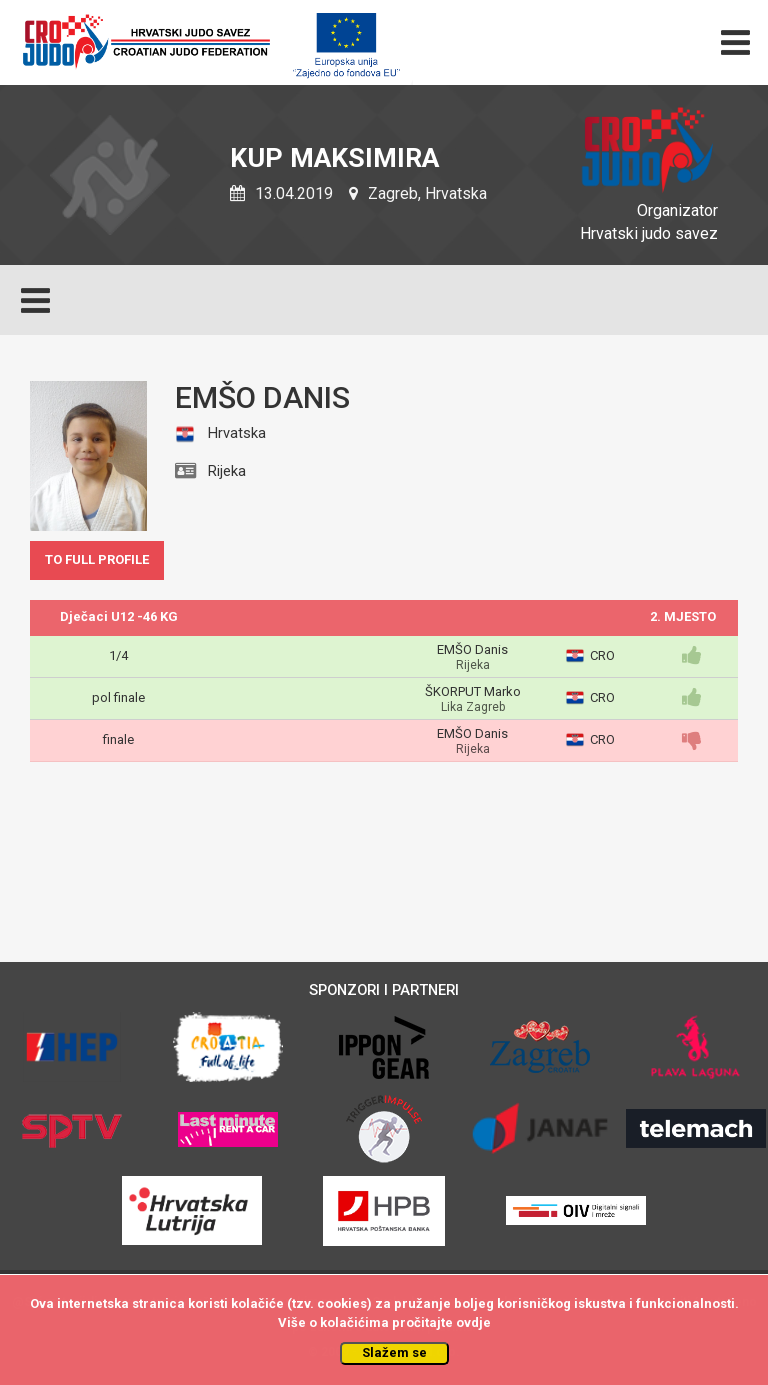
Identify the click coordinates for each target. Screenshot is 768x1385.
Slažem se (394, 1352)
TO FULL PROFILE (97, 559)
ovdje (473, 1322)
